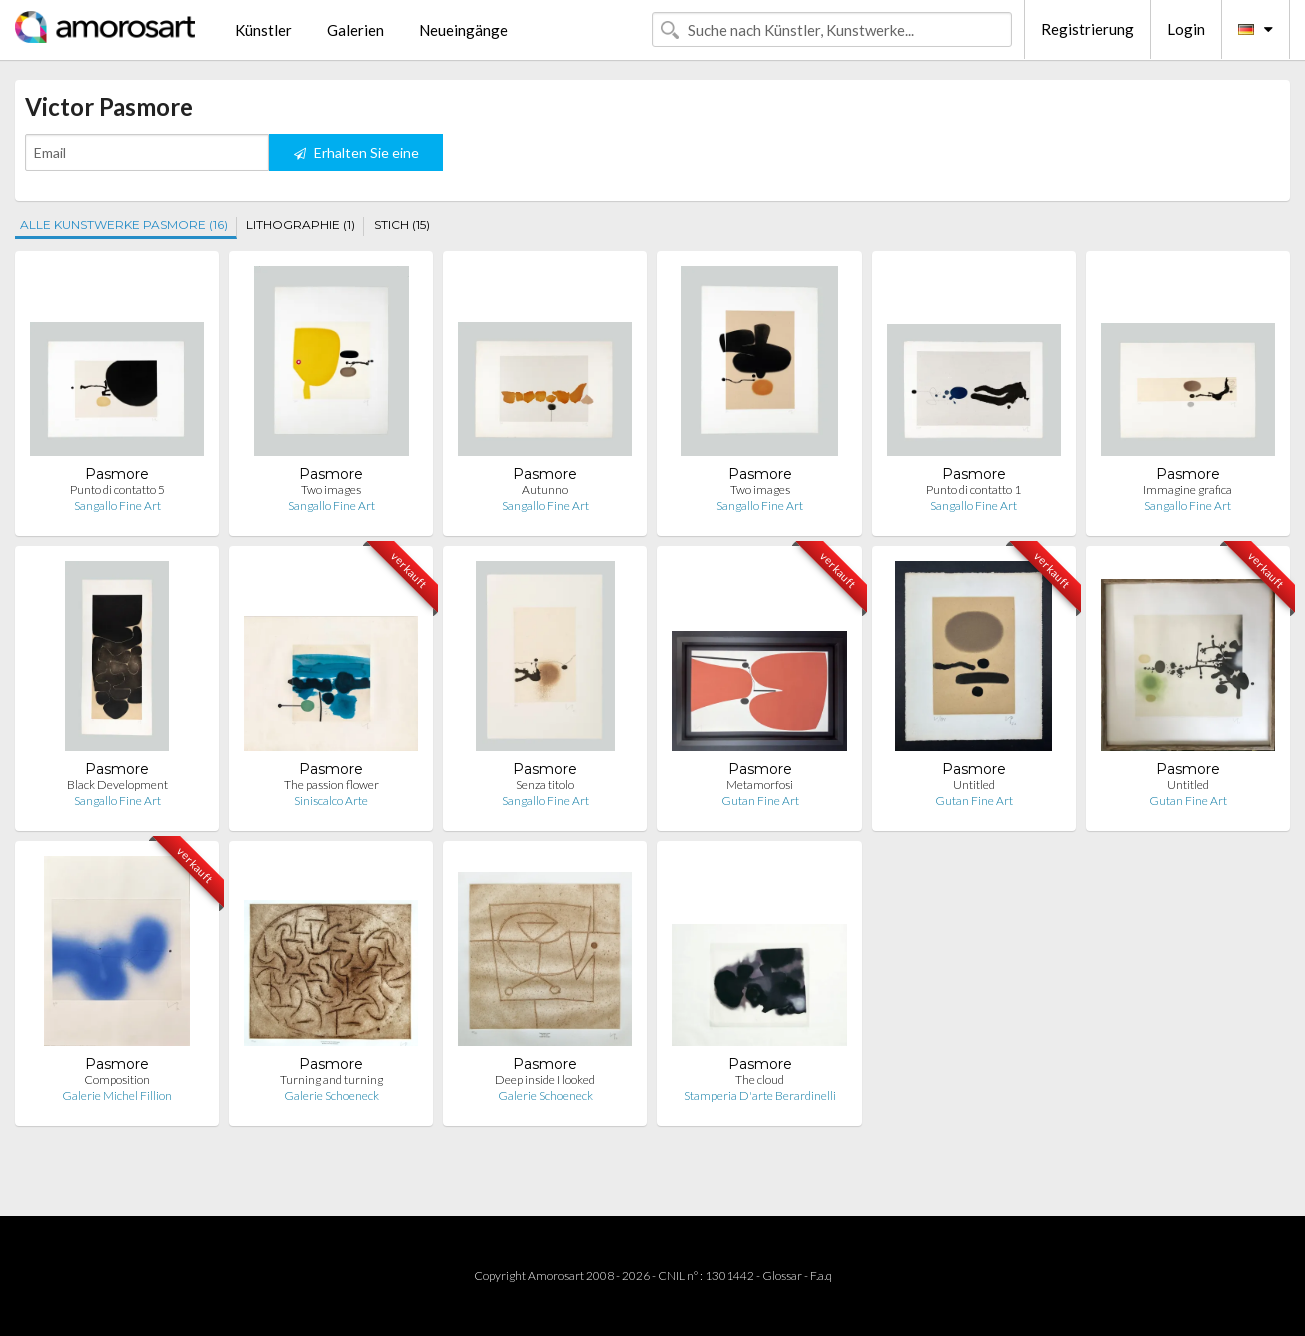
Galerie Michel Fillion (117, 1095)
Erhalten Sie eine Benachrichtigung (356, 157)
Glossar (782, 1275)
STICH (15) (402, 224)
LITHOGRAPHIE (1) (300, 224)
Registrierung (1087, 29)
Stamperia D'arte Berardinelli (760, 1095)
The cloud (759, 1079)
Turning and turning (331, 1079)
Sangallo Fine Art (117, 505)
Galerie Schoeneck (331, 1095)
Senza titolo (545, 784)
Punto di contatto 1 (973, 489)
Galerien (355, 30)
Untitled (974, 784)
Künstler (263, 30)
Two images (331, 489)
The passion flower (331, 784)
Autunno (545, 489)
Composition (117, 1079)
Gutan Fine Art (760, 800)
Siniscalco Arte (331, 800)
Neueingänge (463, 30)
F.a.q (821, 1275)
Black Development (117, 784)
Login (1186, 29)
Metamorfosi (759, 784)
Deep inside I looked (545, 1079)
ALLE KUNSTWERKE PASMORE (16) (124, 224)
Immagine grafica (1187, 489)
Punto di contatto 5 (117, 489)
